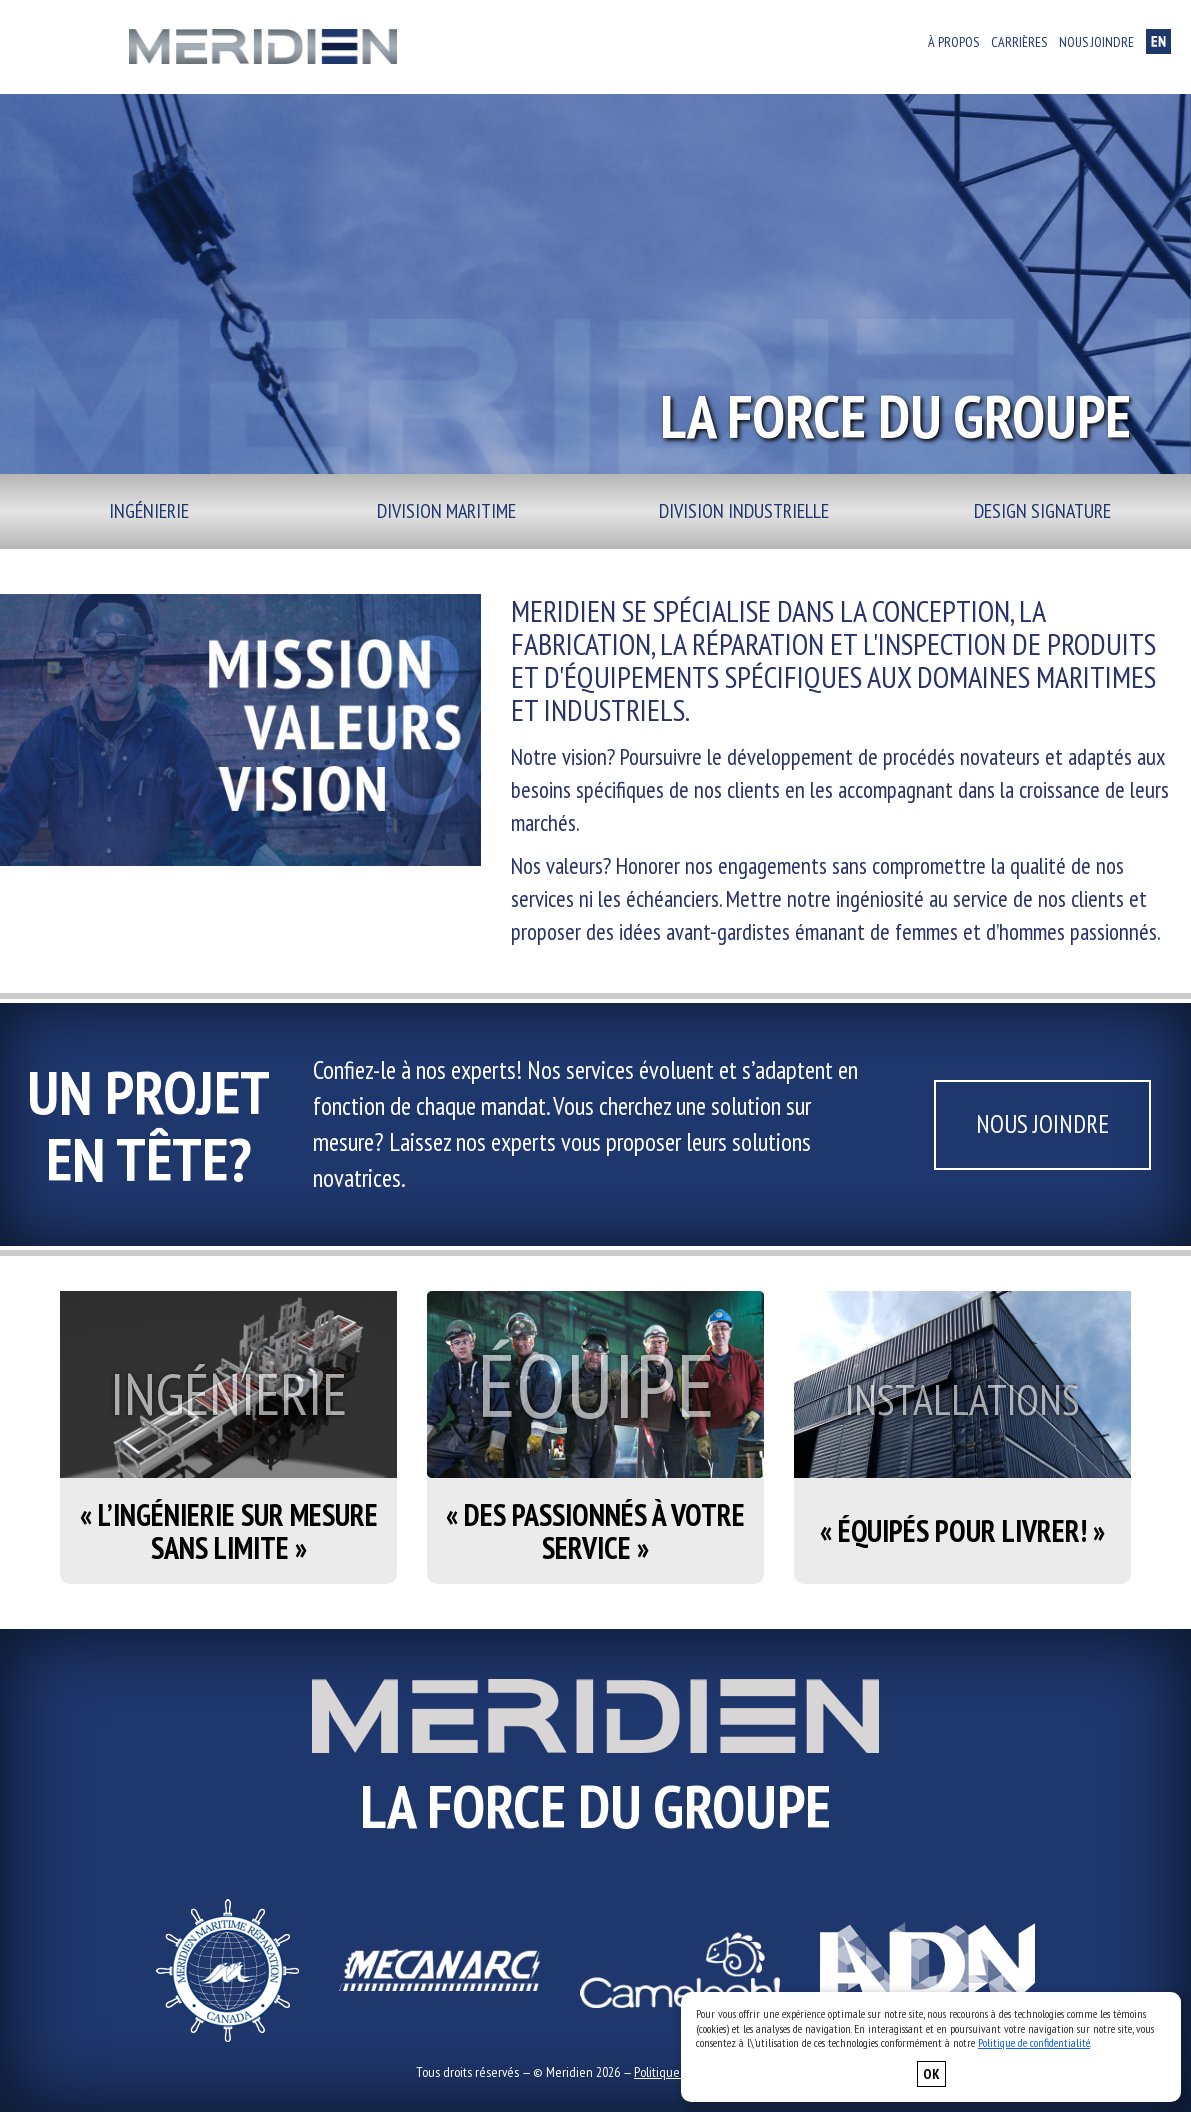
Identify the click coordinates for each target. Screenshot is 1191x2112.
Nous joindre (1096, 42)
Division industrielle (744, 511)
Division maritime (446, 511)
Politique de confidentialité (1034, 2042)
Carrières (1019, 42)
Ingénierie (149, 511)
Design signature (1042, 511)
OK (931, 2074)
